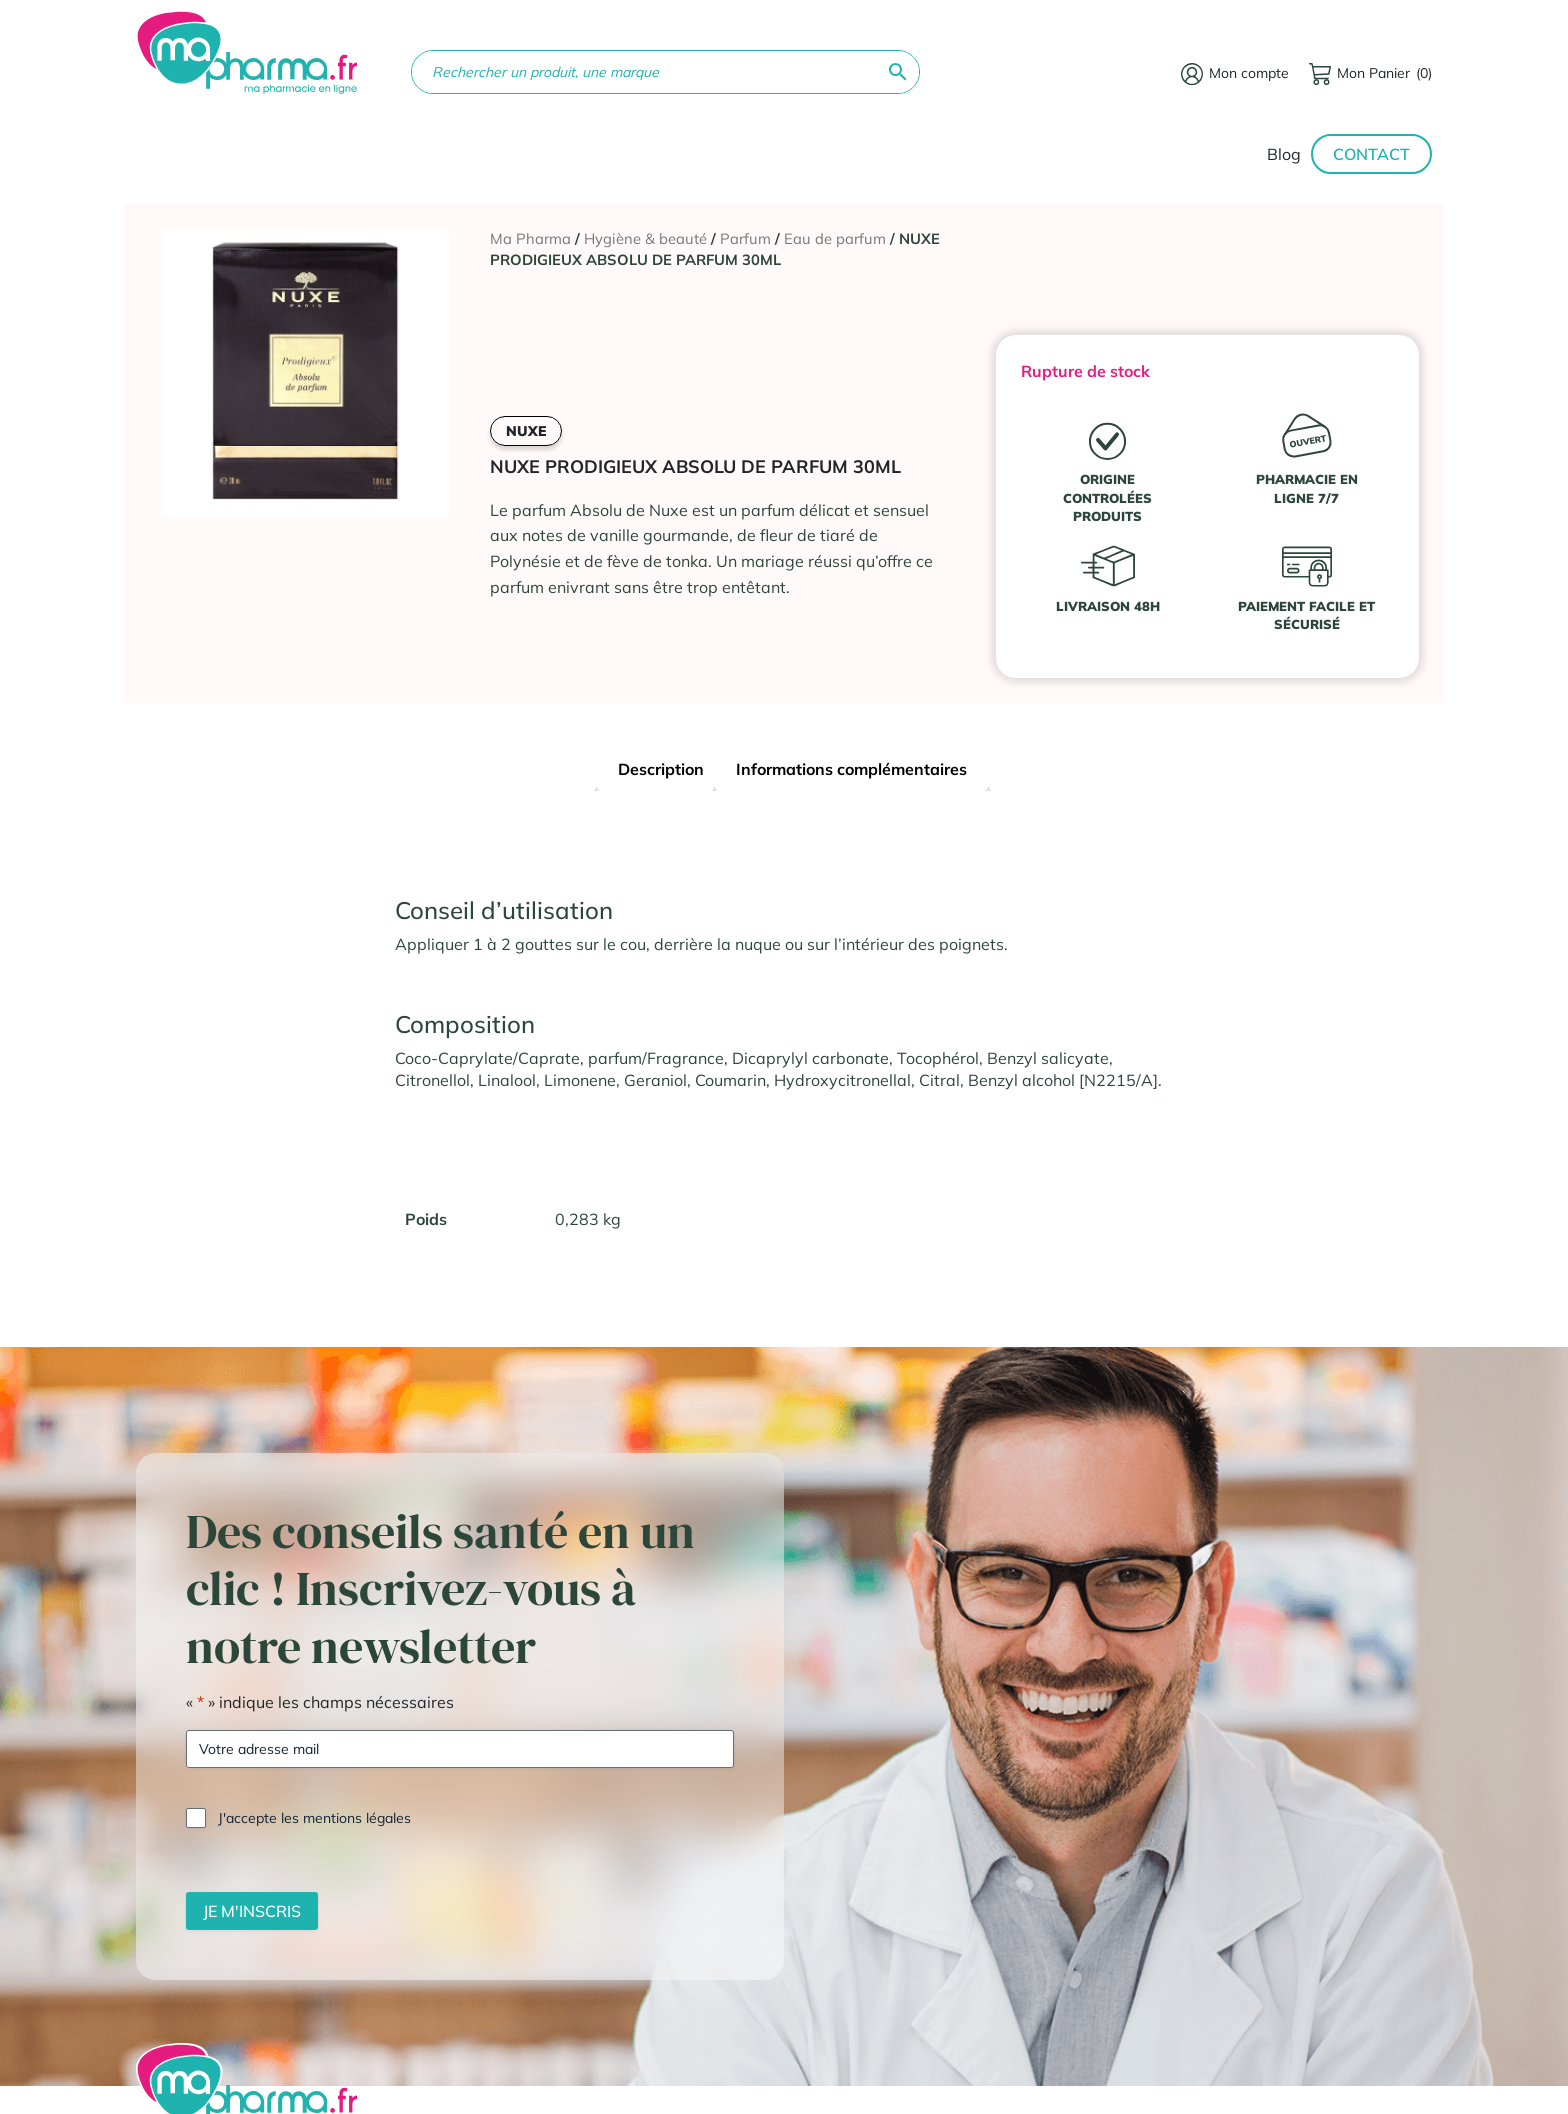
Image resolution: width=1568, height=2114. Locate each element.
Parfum (745, 238)
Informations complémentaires (851, 769)
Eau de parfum (835, 238)
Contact (1371, 154)
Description (661, 769)
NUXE (526, 431)
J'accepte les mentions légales (314, 1818)
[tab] (661, 771)
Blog (1284, 154)
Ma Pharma (530, 238)
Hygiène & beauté (645, 238)
